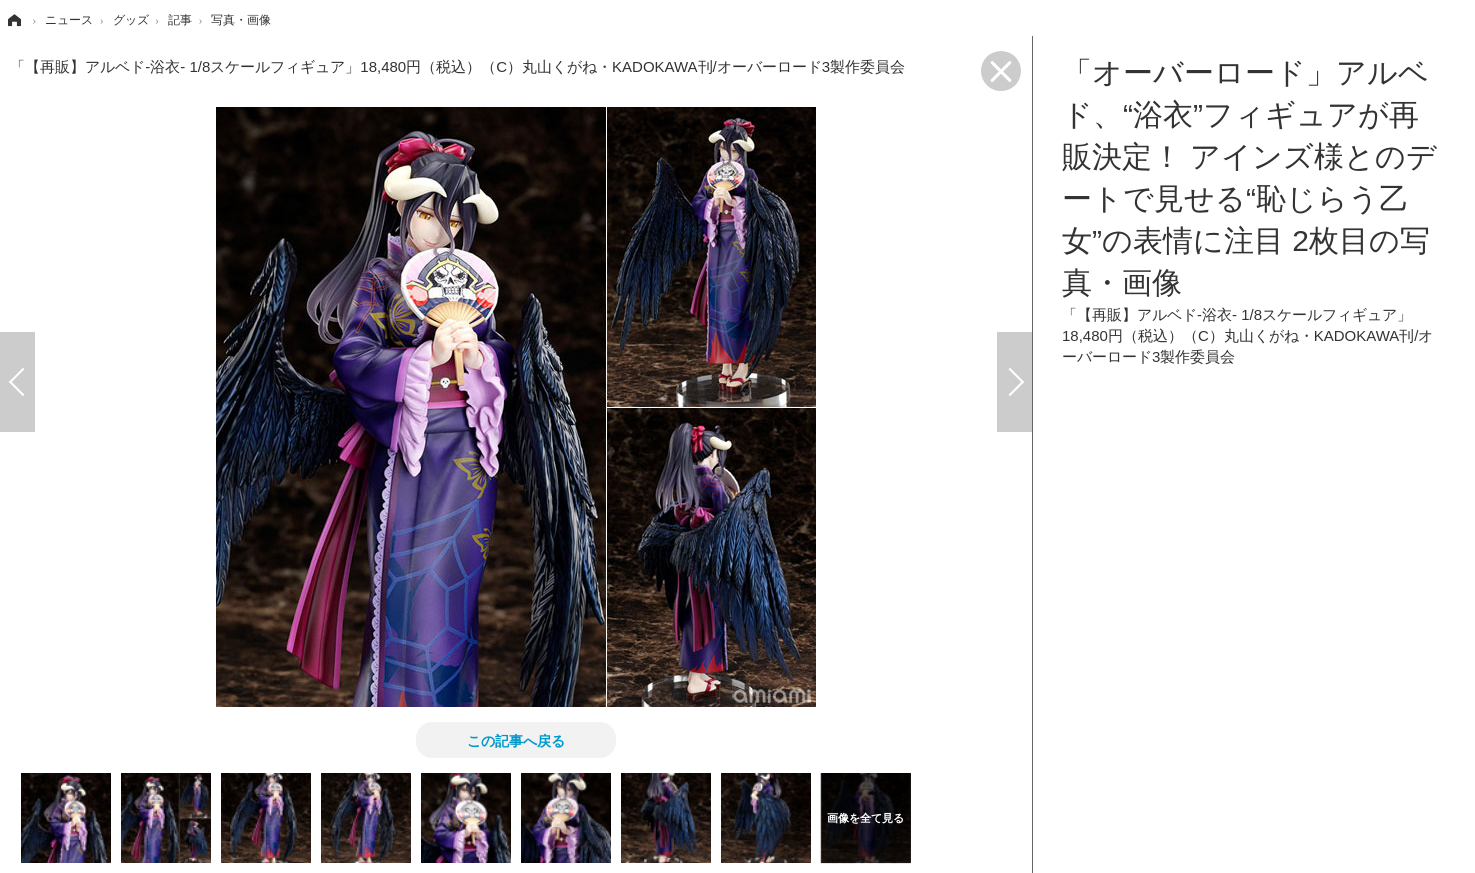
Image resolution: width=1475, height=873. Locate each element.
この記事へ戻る (516, 740)
